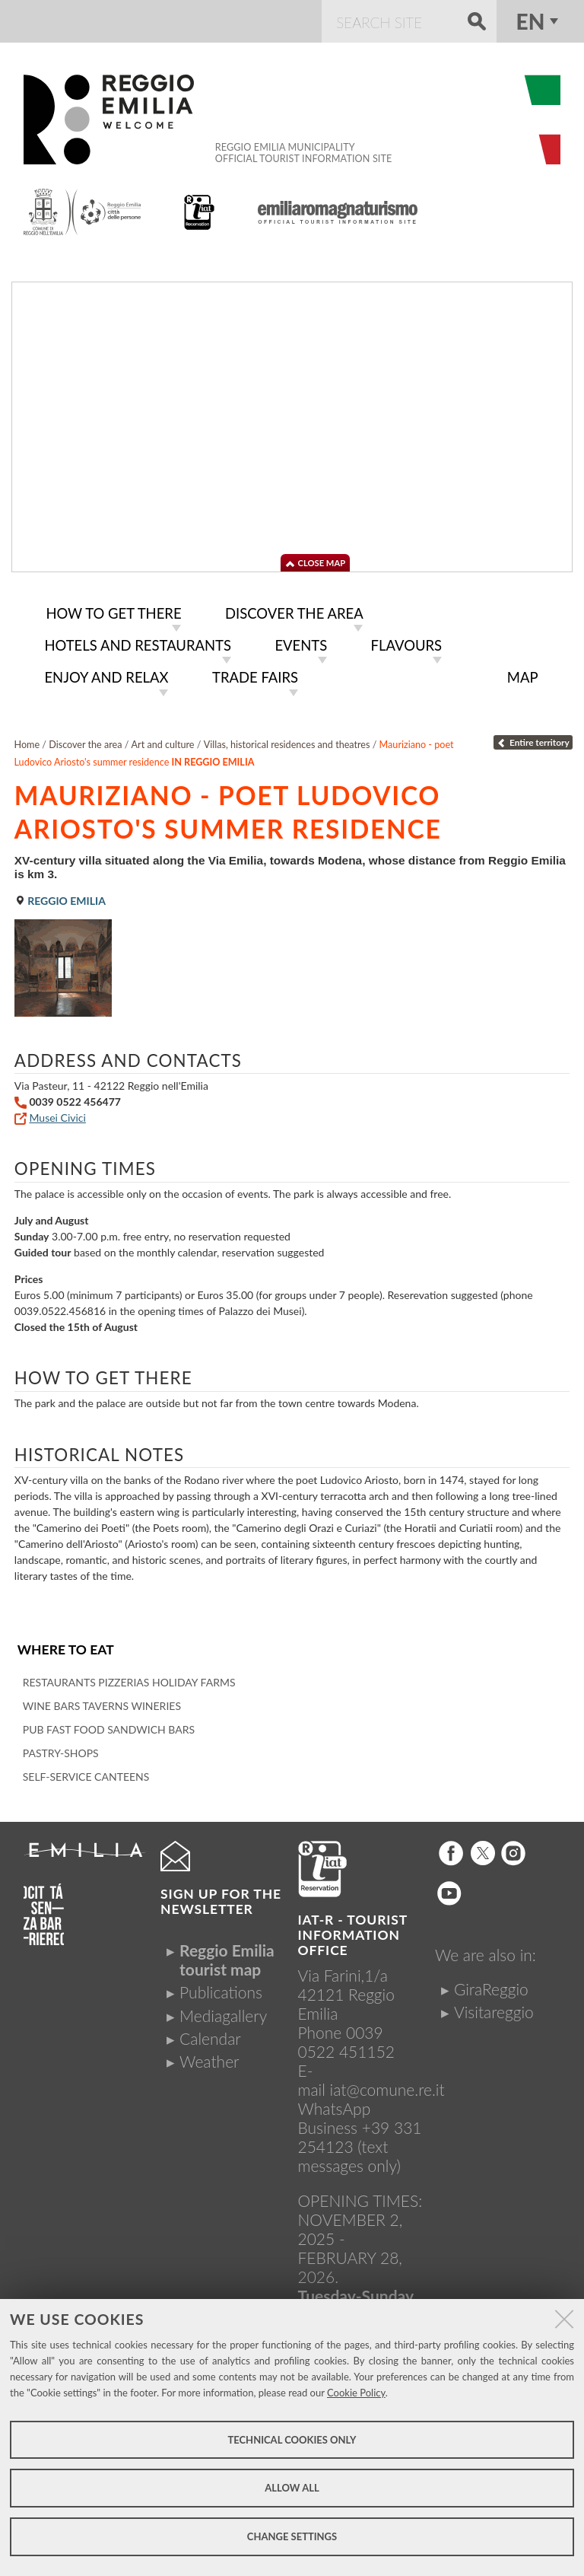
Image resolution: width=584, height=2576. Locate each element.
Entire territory (533, 738)
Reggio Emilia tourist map (227, 1956)
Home (27, 741)
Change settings (292, 2536)
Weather (209, 2057)
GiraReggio (491, 1985)
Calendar (210, 2034)
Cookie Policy (356, 2393)
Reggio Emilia (60, 896)
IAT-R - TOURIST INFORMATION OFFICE (353, 1931)
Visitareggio (494, 2007)
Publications (220, 1988)
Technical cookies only (291, 2440)
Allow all (292, 2488)
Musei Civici (57, 1113)
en (530, 21)
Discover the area (85, 741)
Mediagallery (223, 2010)
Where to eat (65, 1646)
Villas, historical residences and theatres (287, 741)
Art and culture (163, 741)
